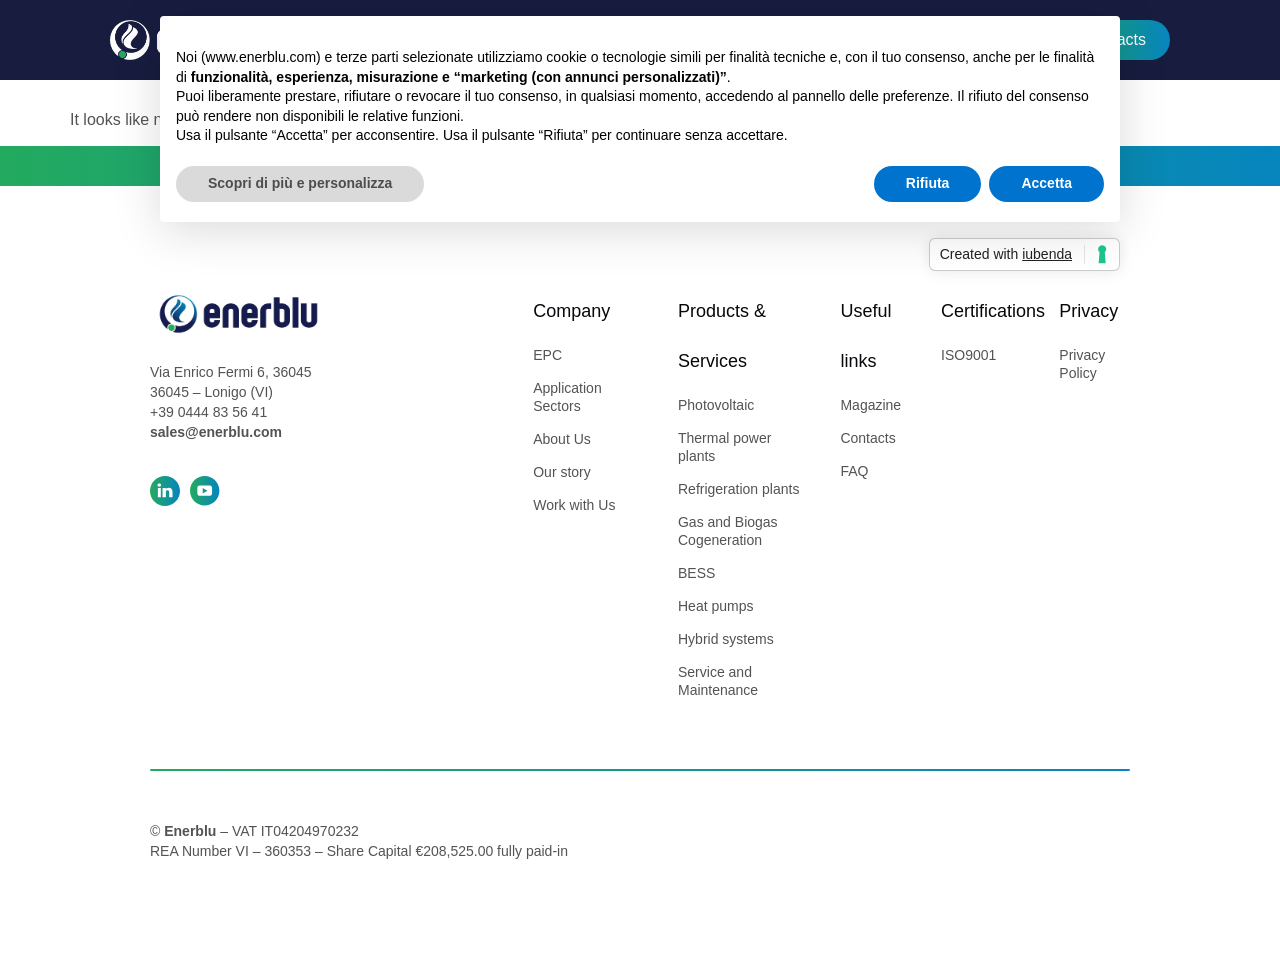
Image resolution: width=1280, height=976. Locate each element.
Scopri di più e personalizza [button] (300, 183)
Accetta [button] (1046, 183)
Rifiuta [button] (928, 183)
